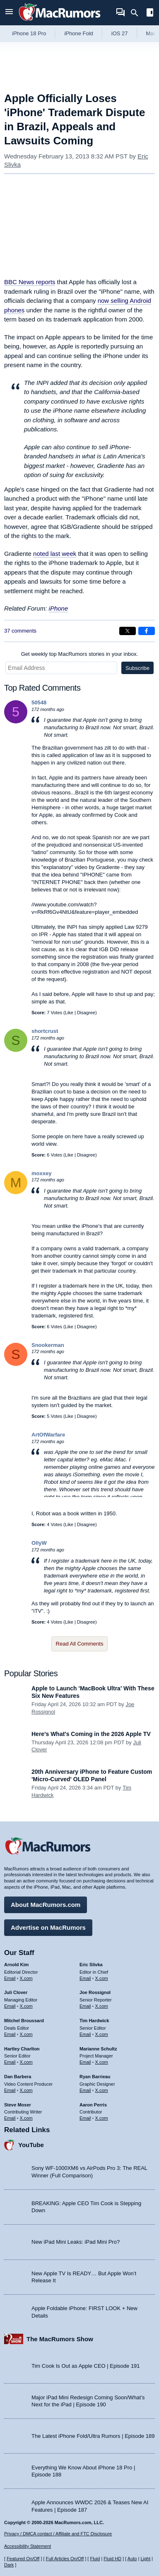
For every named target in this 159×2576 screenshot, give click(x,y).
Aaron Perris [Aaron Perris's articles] (93, 2104)
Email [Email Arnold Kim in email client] (10, 1978)
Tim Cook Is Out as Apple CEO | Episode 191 (85, 2366)
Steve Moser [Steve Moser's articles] (17, 2104)
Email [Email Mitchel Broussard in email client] (10, 2034)
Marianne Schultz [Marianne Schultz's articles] (98, 2048)
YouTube (31, 2144)
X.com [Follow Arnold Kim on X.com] (26, 1978)
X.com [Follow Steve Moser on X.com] (26, 2118)
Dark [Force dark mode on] (9, 2564)
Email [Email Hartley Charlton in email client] (10, 2062)
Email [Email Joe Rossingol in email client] (85, 2006)
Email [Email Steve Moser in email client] (10, 2118)
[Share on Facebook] (146, 631)
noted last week (54, 553)
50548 (38, 702)
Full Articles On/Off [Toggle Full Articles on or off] (65, 2558)
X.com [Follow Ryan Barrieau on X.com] (101, 2090)
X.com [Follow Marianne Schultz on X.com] (101, 2062)
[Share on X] (127, 631)
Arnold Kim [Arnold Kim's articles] (16, 1964)
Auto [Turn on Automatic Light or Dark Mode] (132, 2558)
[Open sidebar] (150, 13)
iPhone (58, 608)
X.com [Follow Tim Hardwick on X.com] (101, 2034)
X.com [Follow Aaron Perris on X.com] (101, 2118)
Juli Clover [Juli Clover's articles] (15, 1992)
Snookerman (47, 1345)
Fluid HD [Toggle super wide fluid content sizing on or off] (112, 2558)
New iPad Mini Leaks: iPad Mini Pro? (75, 2242)
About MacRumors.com (45, 1904)
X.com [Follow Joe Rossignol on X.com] (101, 2006)
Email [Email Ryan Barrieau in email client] (85, 2090)
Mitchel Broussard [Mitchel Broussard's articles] (24, 2020)
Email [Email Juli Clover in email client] (10, 2006)
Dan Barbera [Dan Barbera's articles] (17, 2076)
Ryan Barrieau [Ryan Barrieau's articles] (95, 2076)
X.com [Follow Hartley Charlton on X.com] (26, 2062)
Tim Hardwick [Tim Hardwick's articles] (94, 2020)
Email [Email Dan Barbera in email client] (10, 2090)
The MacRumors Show (59, 2338)
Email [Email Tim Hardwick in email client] (85, 2034)
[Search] (137, 13)
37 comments (20, 631)
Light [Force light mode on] (145, 2558)
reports (29, 281)
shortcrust (44, 1031)
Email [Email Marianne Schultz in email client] (85, 2062)
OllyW (39, 1543)
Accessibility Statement (27, 2546)
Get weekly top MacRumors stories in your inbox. (79, 654)
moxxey (41, 1173)
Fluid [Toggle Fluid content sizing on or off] (95, 2558)
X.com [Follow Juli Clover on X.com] (26, 2006)
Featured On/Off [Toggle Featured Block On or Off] (23, 2558)
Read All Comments (80, 1644)
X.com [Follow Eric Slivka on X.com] (101, 1978)
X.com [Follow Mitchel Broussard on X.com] (26, 2034)
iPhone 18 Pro (29, 33)
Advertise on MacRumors (48, 1927)
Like (69, 1012)
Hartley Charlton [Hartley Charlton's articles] (22, 2048)
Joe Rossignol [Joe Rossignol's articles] (95, 1992)
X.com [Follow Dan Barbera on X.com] (26, 2090)
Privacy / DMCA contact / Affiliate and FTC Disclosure (58, 2533)
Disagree (86, 1012)
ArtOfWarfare (48, 1435)
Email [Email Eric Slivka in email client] (85, 1978)
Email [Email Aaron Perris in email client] (85, 2118)
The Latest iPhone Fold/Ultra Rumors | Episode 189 (92, 2436)
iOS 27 (119, 33)
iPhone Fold (78, 33)
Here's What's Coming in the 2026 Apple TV (91, 1734)
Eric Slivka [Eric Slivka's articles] (91, 1964)
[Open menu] (9, 12)
